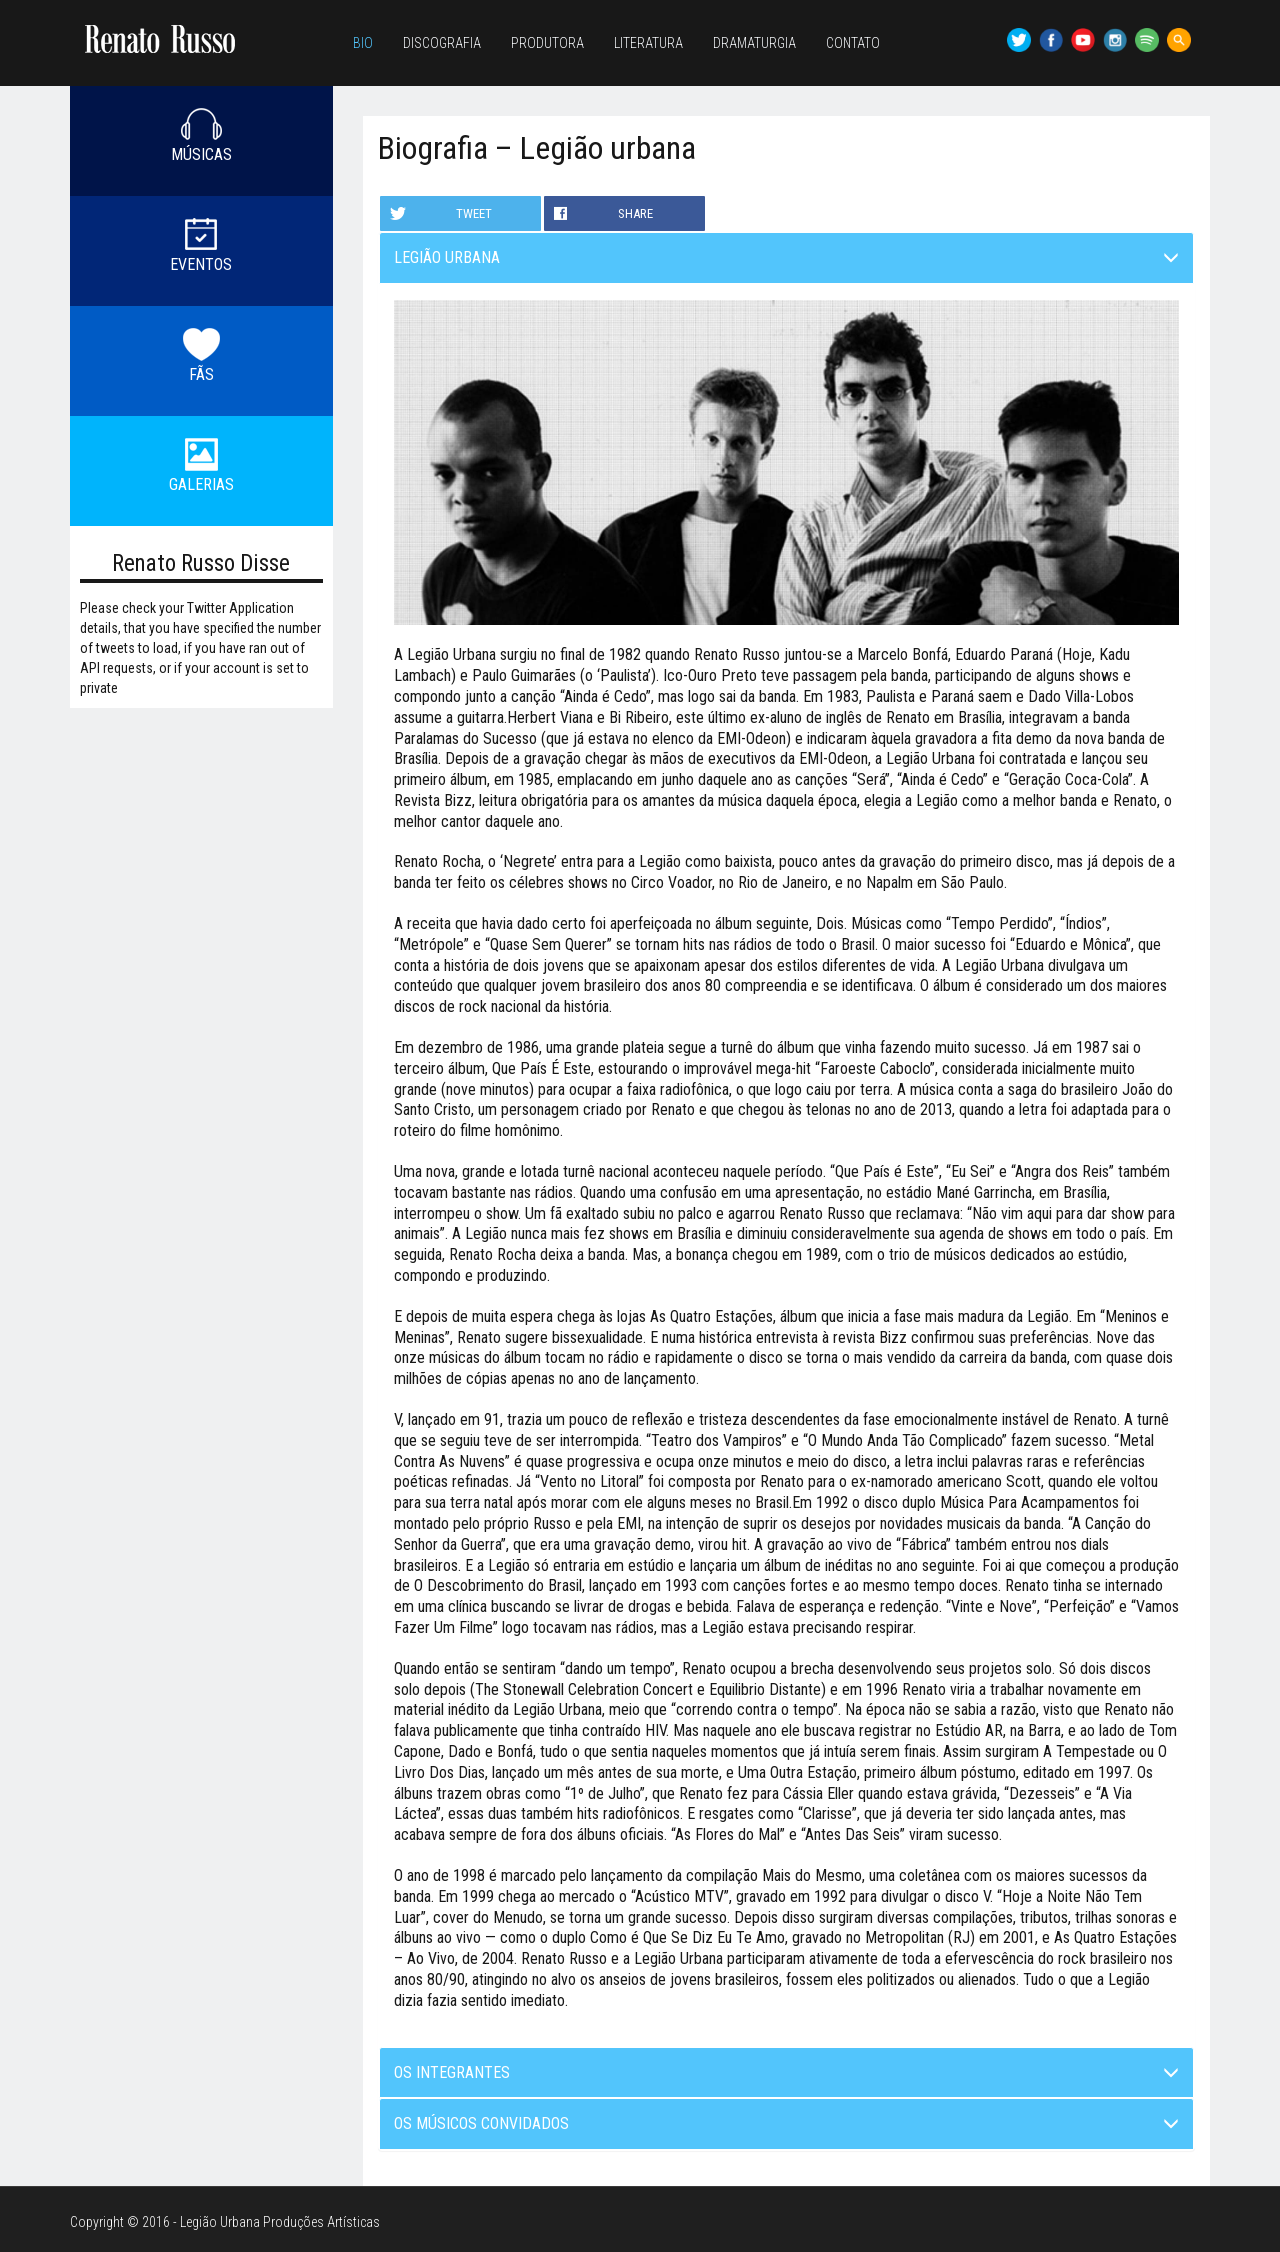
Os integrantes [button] (787, 2072)
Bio (363, 43)
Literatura (648, 43)
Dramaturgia (754, 43)
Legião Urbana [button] (787, 257)
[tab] (787, 258)
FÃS (201, 374)
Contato (853, 43)
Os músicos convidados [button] (787, 2123)
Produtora (547, 43)
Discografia (442, 43)
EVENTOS (201, 264)
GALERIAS (201, 484)
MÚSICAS (201, 154)
